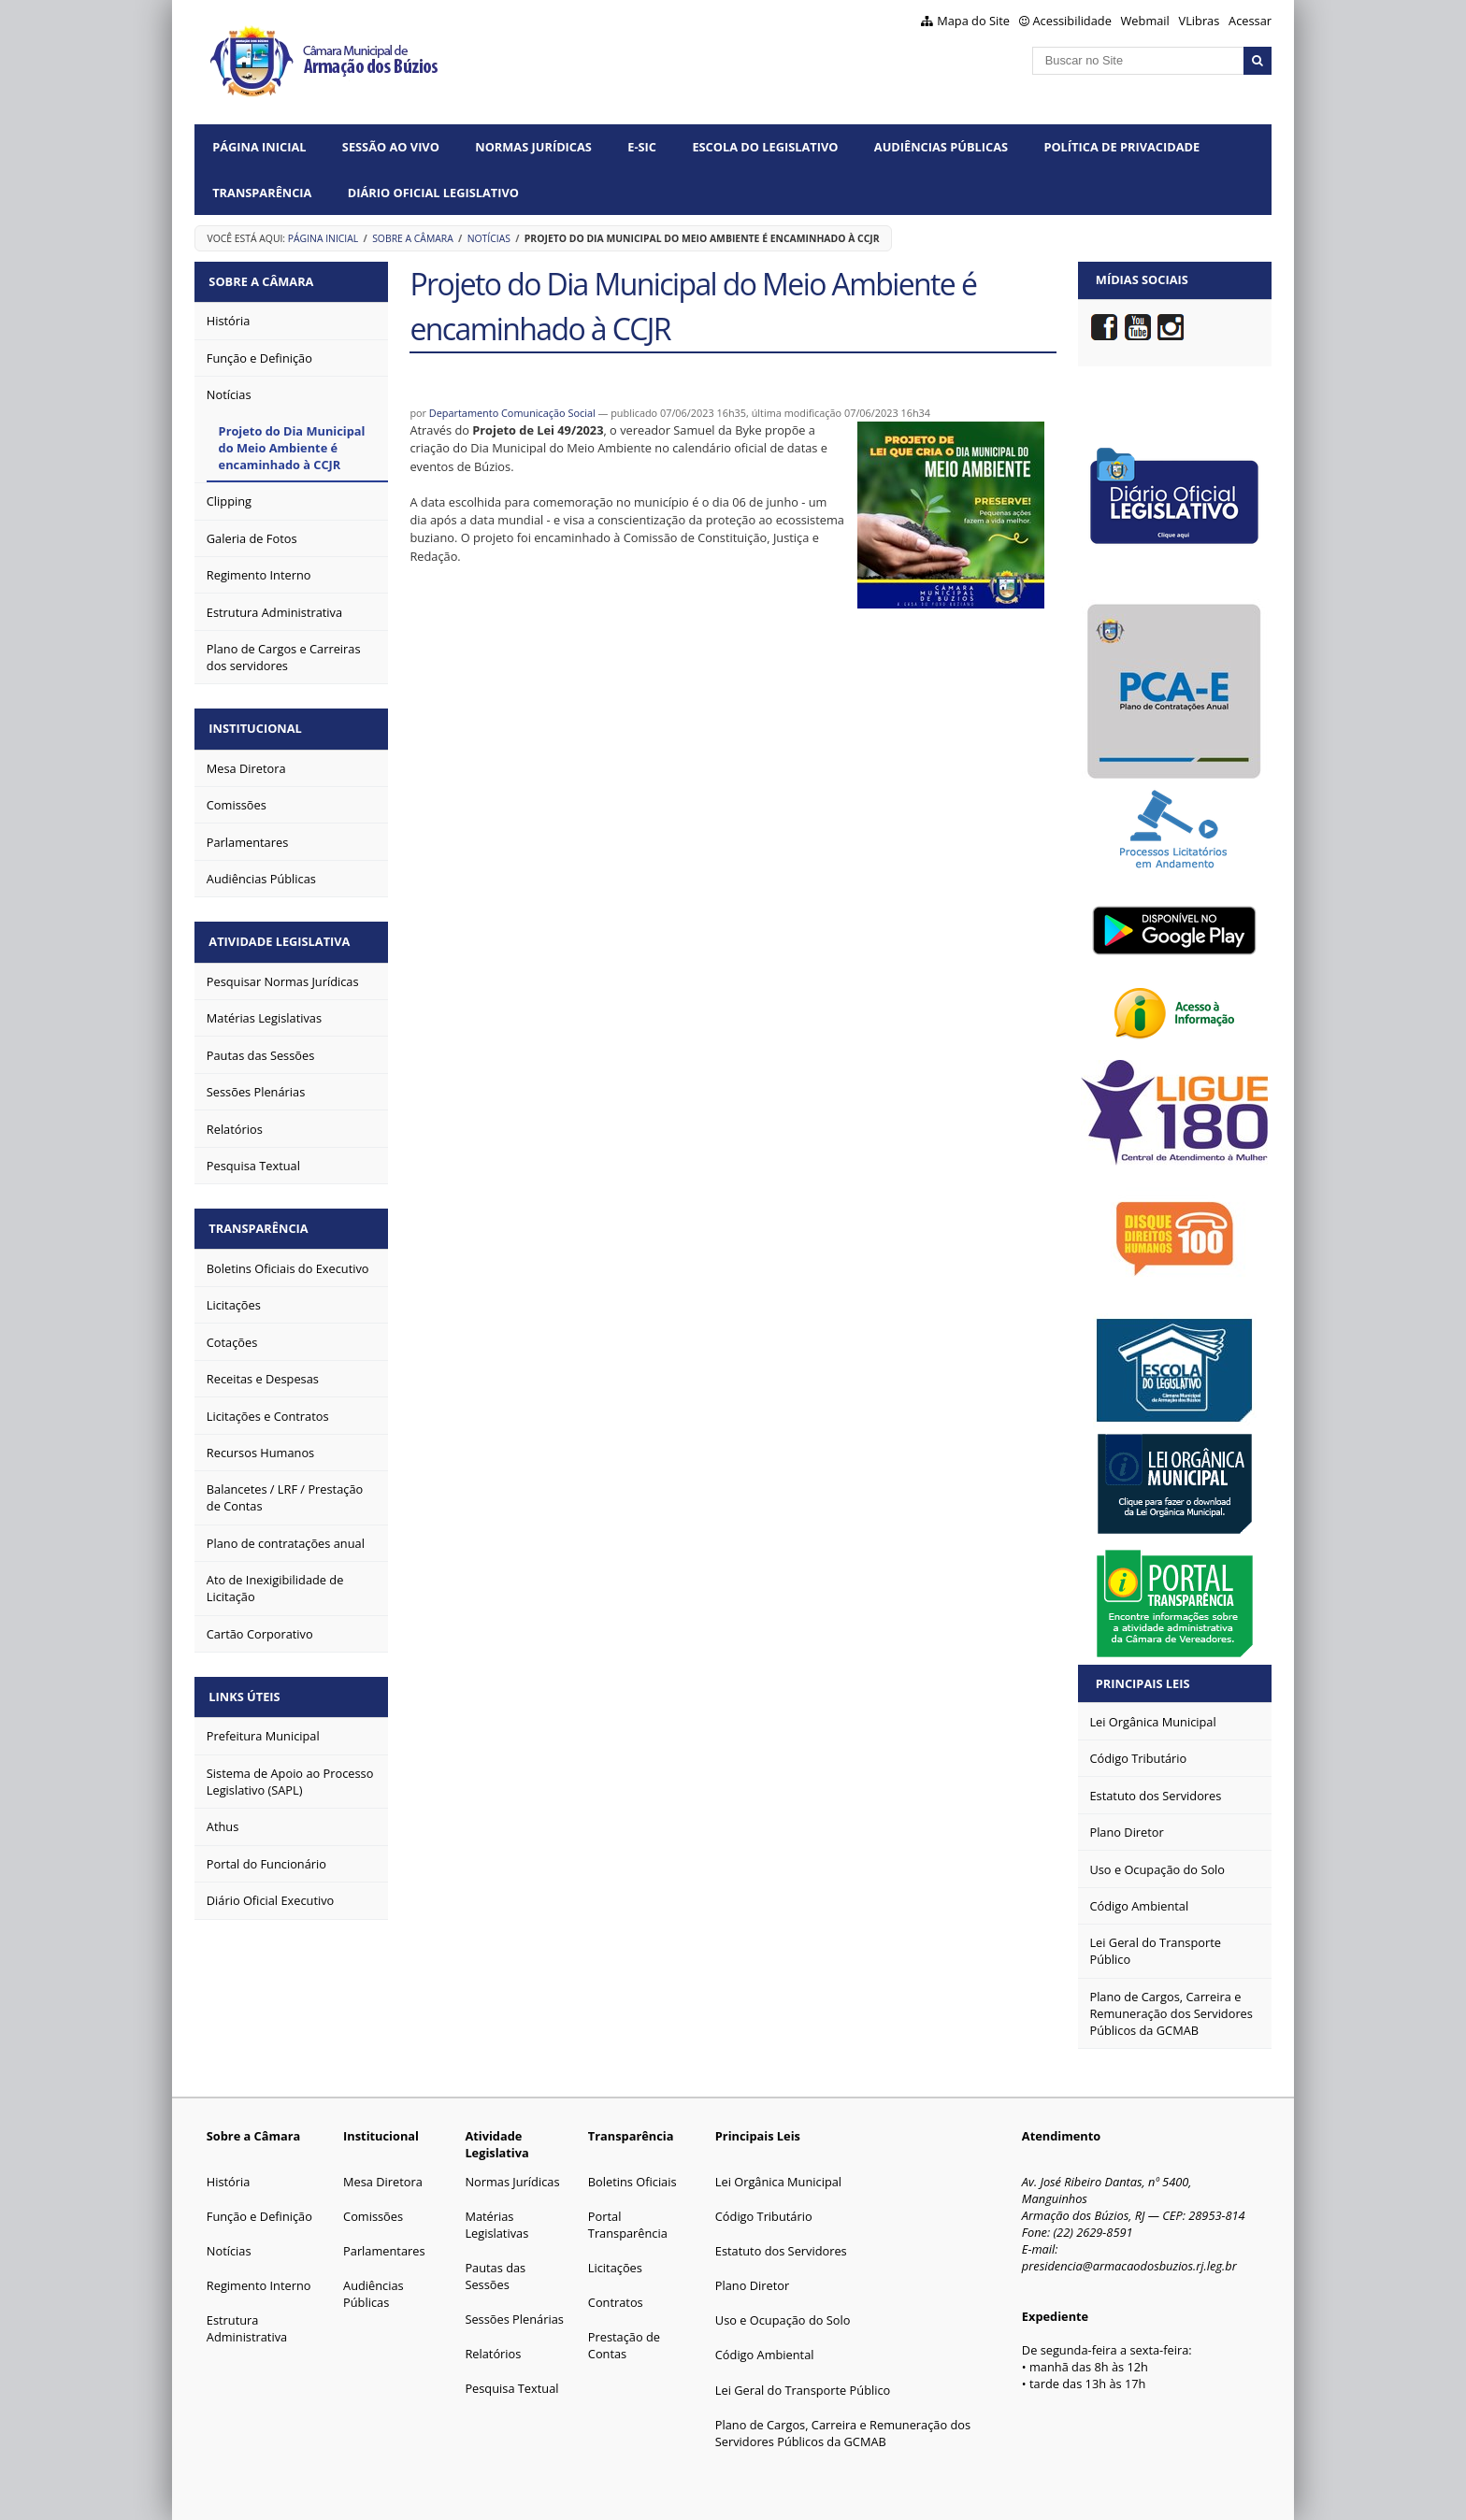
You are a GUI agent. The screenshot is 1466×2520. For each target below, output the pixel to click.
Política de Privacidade (1121, 146)
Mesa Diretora (383, 2181)
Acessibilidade (1072, 20)
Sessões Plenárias (514, 2319)
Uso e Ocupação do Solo (783, 2320)
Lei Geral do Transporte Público (803, 2390)
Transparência (261, 192)
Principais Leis (1143, 1683)
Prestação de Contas (624, 2345)
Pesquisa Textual (511, 2388)
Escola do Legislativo (765, 146)
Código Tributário (763, 2216)
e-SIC (641, 146)
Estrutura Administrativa (247, 2328)
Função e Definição (259, 2216)
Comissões (373, 2216)
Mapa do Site (973, 20)
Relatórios (493, 2353)
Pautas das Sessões (495, 2276)
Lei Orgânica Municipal (778, 2181)
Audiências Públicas (941, 146)
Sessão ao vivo (390, 146)
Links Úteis (247, 1683)
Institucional (258, 724)
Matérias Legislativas (496, 2224)
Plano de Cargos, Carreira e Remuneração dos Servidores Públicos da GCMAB (842, 2433)
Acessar (1250, 20)
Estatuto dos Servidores (781, 2250)
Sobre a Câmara (412, 238)
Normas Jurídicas (533, 146)
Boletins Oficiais (632, 2181)
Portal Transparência (628, 2224)
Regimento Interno (259, 2285)
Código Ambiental (764, 2354)
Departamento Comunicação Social (512, 413)
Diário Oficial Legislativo (433, 192)
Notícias (488, 238)
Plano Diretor (752, 2285)
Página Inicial (259, 146)
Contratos (615, 2302)
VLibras (1199, 20)
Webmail (1145, 20)
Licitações (615, 2267)
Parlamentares (383, 2250)
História (229, 2181)
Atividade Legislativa (282, 933)
